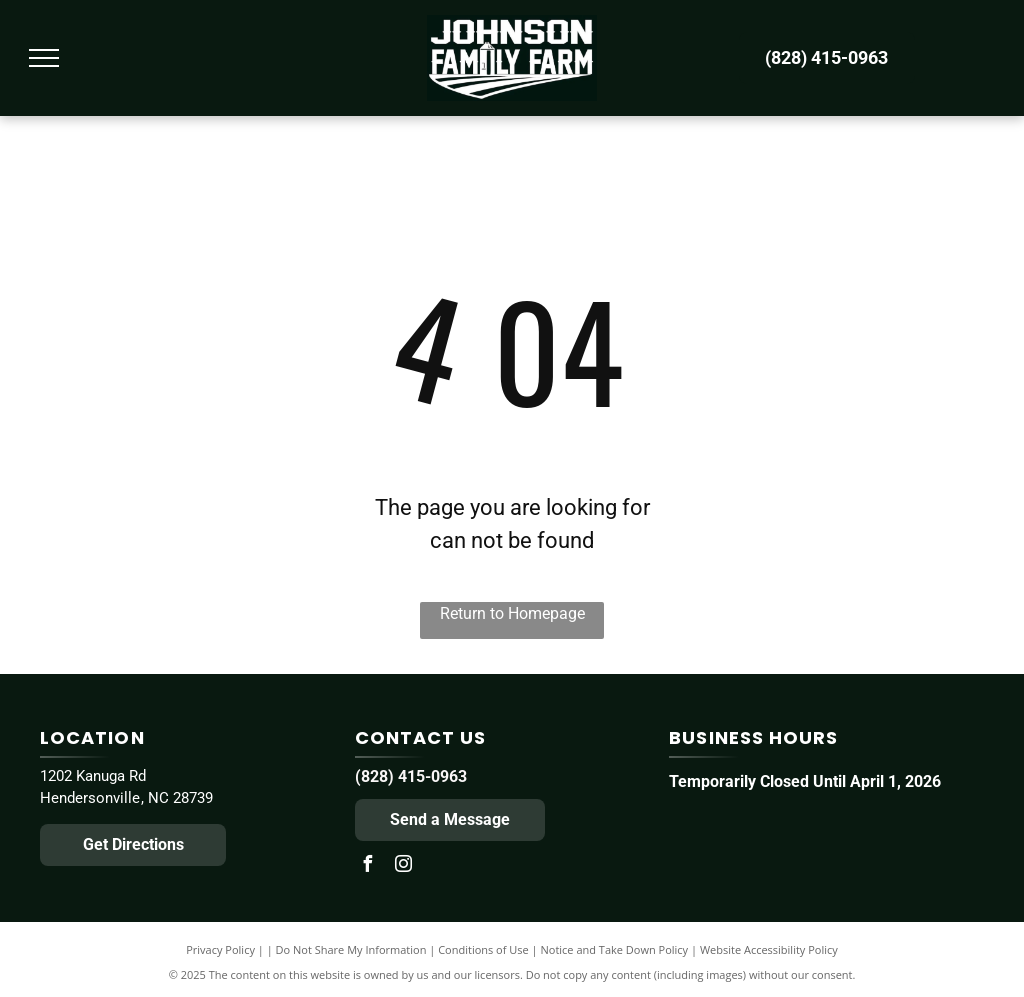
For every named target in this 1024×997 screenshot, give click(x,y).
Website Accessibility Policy (769, 949)
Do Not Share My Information (351, 949)
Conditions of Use (483, 949)
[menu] (44, 58)
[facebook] (368, 866)
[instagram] (404, 866)
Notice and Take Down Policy (615, 949)
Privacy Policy (220, 949)
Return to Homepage (512, 613)
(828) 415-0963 (411, 776)
